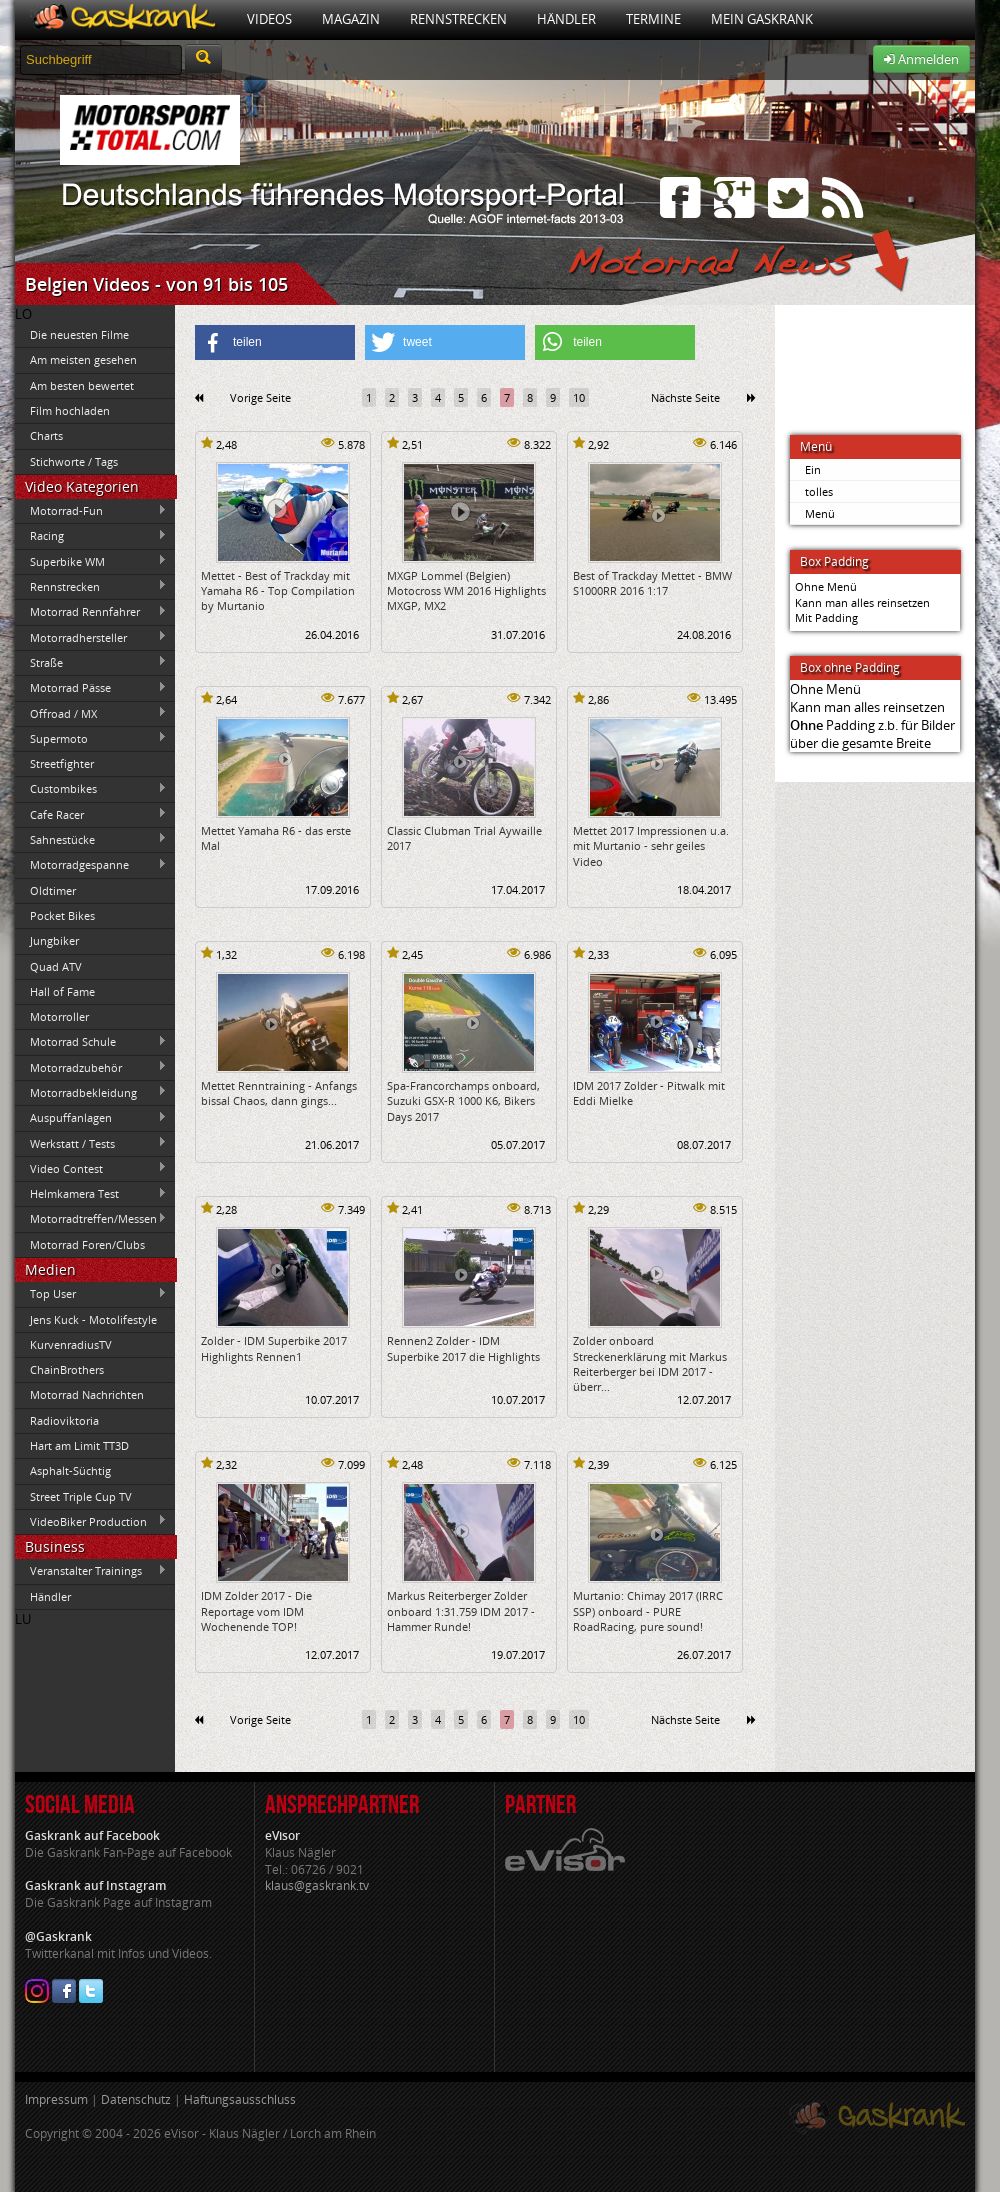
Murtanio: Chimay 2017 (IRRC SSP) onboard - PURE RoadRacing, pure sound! (648, 1611)
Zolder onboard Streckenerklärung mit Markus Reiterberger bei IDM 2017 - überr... (650, 1363)
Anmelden (921, 59)
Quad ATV (56, 966)
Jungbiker (54, 940)
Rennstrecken (458, 19)
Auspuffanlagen (91, 1118)
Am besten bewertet (82, 385)
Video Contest (91, 1168)
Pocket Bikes (62, 915)
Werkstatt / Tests (91, 1143)
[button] (275, 342)
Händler (566, 19)
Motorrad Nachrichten (87, 1394)
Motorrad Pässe (91, 688)
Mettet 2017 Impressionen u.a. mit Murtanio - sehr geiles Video (651, 846)
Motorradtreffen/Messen (91, 1219)
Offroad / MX (91, 713)
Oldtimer (53, 890)
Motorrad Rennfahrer (91, 612)
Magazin (351, 19)
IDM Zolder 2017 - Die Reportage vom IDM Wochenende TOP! (256, 1611)
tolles (819, 491)
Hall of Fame (62, 991)
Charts (46, 435)
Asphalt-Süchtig (70, 1470)
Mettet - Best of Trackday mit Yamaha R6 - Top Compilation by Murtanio (278, 591)
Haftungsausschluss (240, 2099)
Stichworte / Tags (74, 461)
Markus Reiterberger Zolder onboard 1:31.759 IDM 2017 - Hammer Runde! (461, 1611)
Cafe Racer (91, 814)
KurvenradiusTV (71, 1344)
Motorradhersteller (91, 637)
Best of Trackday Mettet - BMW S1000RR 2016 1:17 (652, 583)
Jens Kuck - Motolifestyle (93, 1319)
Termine (653, 19)
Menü (820, 513)
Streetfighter (62, 763)
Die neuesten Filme (79, 334)
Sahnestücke (91, 839)
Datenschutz (136, 2099)
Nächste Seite (685, 397)
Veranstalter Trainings (91, 1571)
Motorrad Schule (91, 1042)
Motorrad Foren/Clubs (87, 1244)
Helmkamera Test (91, 1194)
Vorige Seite (260, 397)
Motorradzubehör (91, 1067)
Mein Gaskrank (762, 19)
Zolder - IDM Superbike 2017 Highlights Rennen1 (274, 1348)
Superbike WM (91, 561)
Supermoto (91, 738)
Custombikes (91, 789)
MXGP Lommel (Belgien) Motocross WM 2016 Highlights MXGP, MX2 (466, 591)
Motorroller (59, 1016)
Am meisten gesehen (83, 359)
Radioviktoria (64, 1420)
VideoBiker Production (91, 1521)
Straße (91, 662)
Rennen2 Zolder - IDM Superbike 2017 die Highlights (463, 1348)
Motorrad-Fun (91, 511)
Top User (91, 1294)
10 (579, 397)
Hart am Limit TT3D (79, 1445)
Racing (91, 536)
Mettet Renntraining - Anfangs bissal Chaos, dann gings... (279, 1093)
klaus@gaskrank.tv (317, 1885)
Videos (269, 19)
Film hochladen (70, 410)
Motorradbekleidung (91, 1092)
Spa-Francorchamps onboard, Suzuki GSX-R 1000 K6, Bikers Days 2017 (463, 1101)
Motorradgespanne (91, 865)
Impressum (56, 2099)
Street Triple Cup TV (81, 1496)
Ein (813, 469)
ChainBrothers (67, 1369)
